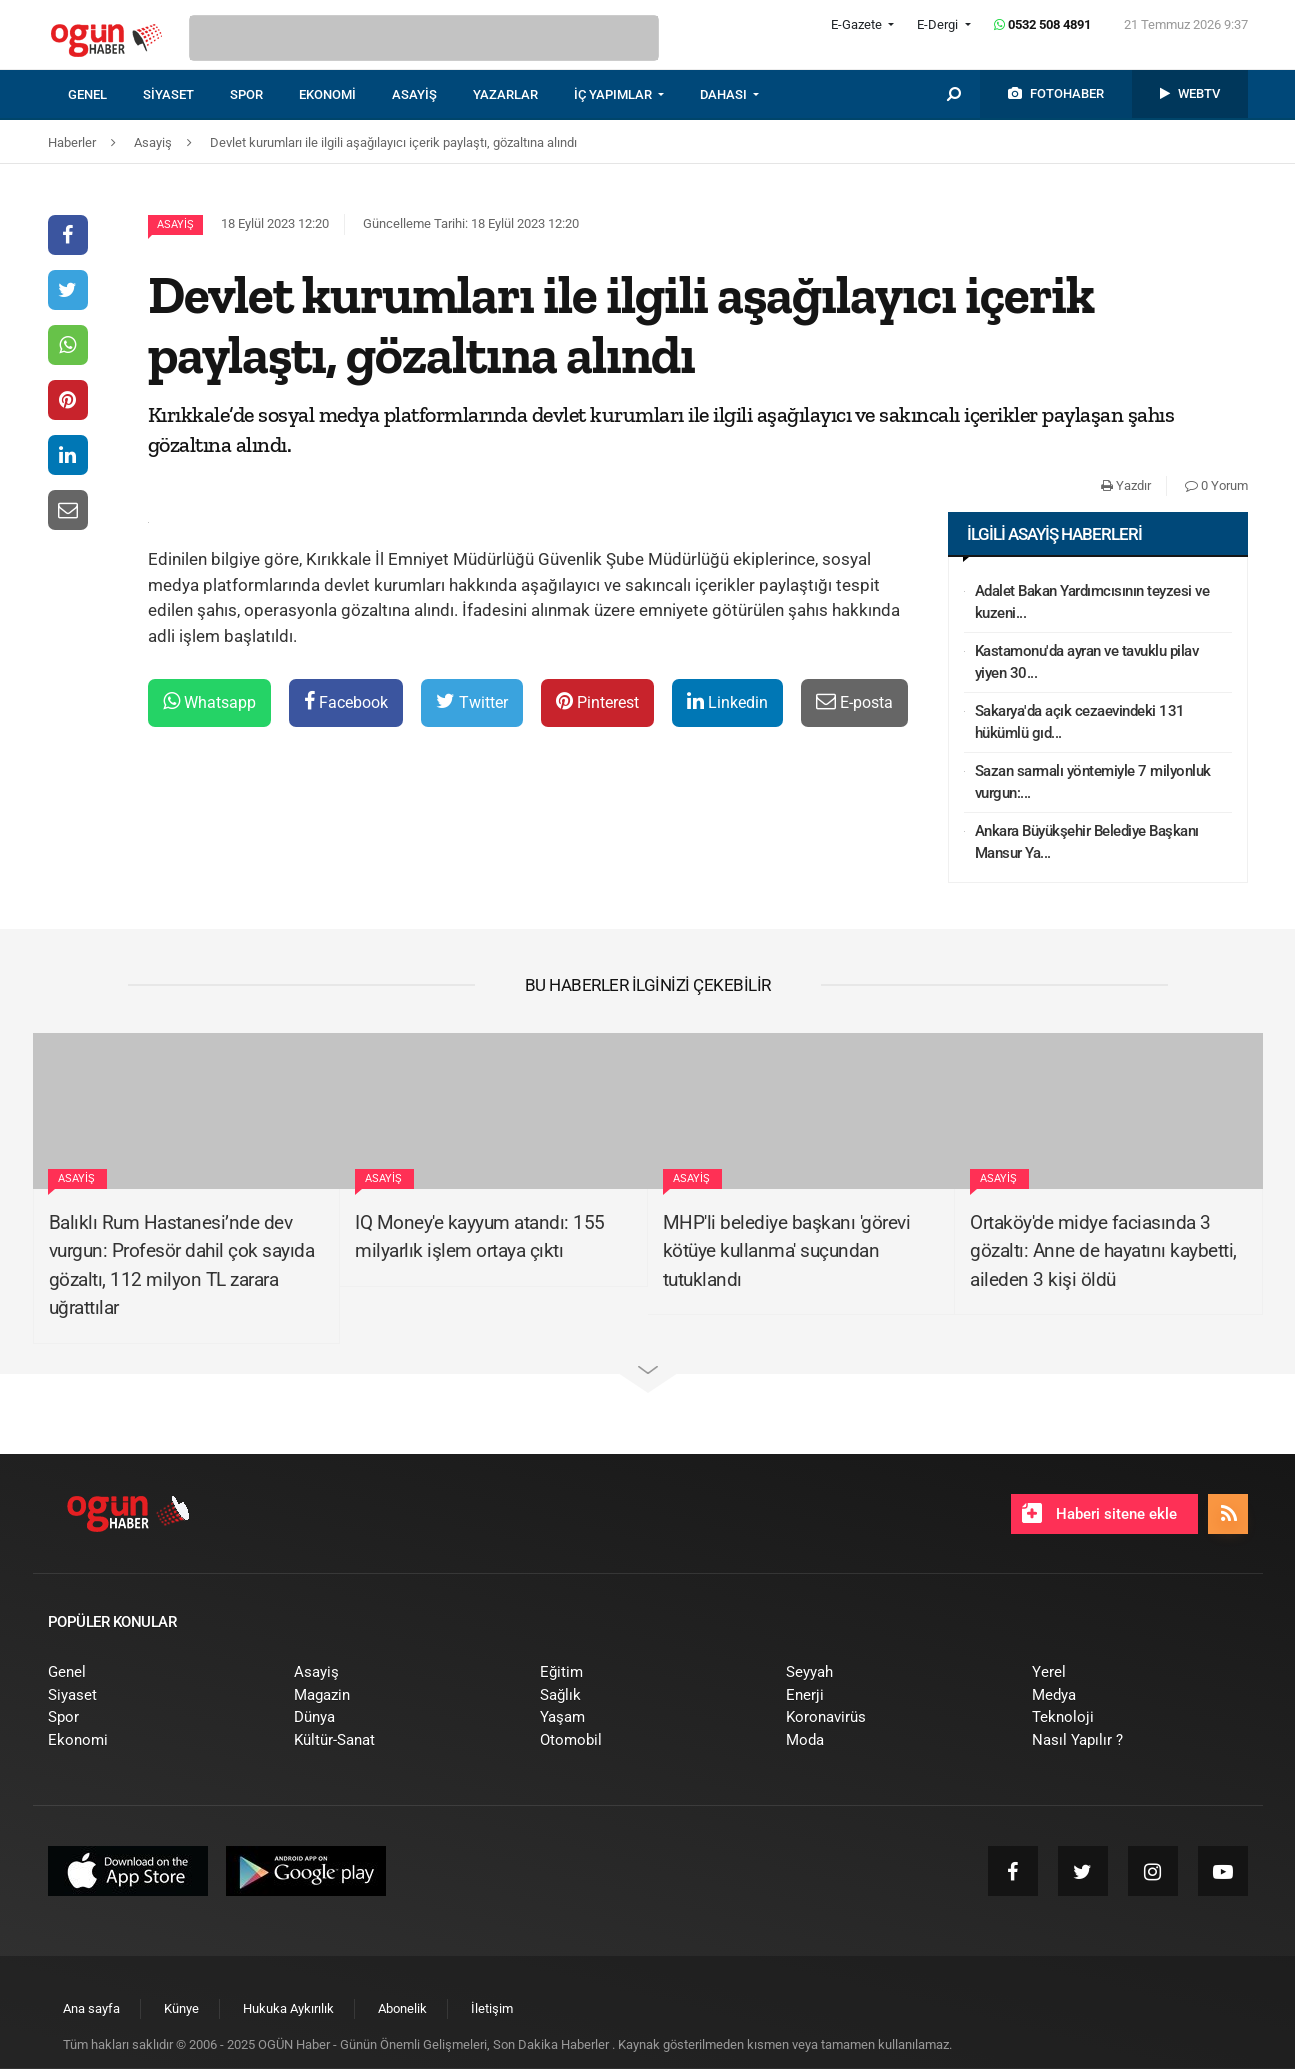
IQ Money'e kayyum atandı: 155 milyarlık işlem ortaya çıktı (480, 1237)
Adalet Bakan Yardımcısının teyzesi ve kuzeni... (1092, 602)
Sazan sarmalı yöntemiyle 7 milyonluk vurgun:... (1093, 782)
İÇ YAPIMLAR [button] (614, 94)
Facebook (346, 701)
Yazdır (1126, 485)
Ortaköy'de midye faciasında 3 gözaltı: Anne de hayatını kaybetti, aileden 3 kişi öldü (1103, 1251)
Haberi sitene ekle (1099, 1513)
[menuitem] (105, 95)
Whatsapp (209, 701)
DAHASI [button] (725, 94)
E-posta (854, 701)
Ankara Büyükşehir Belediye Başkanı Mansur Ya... (1087, 842)
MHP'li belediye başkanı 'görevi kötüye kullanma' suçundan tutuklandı (787, 1251)
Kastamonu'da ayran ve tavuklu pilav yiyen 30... (1087, 662)
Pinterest (597, 701)
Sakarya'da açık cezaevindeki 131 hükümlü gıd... (1080, 722)
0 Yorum (1216, 485)
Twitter (472, 701)
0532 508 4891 (1042, 24)
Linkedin (727, 701)
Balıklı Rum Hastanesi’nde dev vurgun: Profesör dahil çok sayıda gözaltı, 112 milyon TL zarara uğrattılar (182, 1265)
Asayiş (175, 224)
